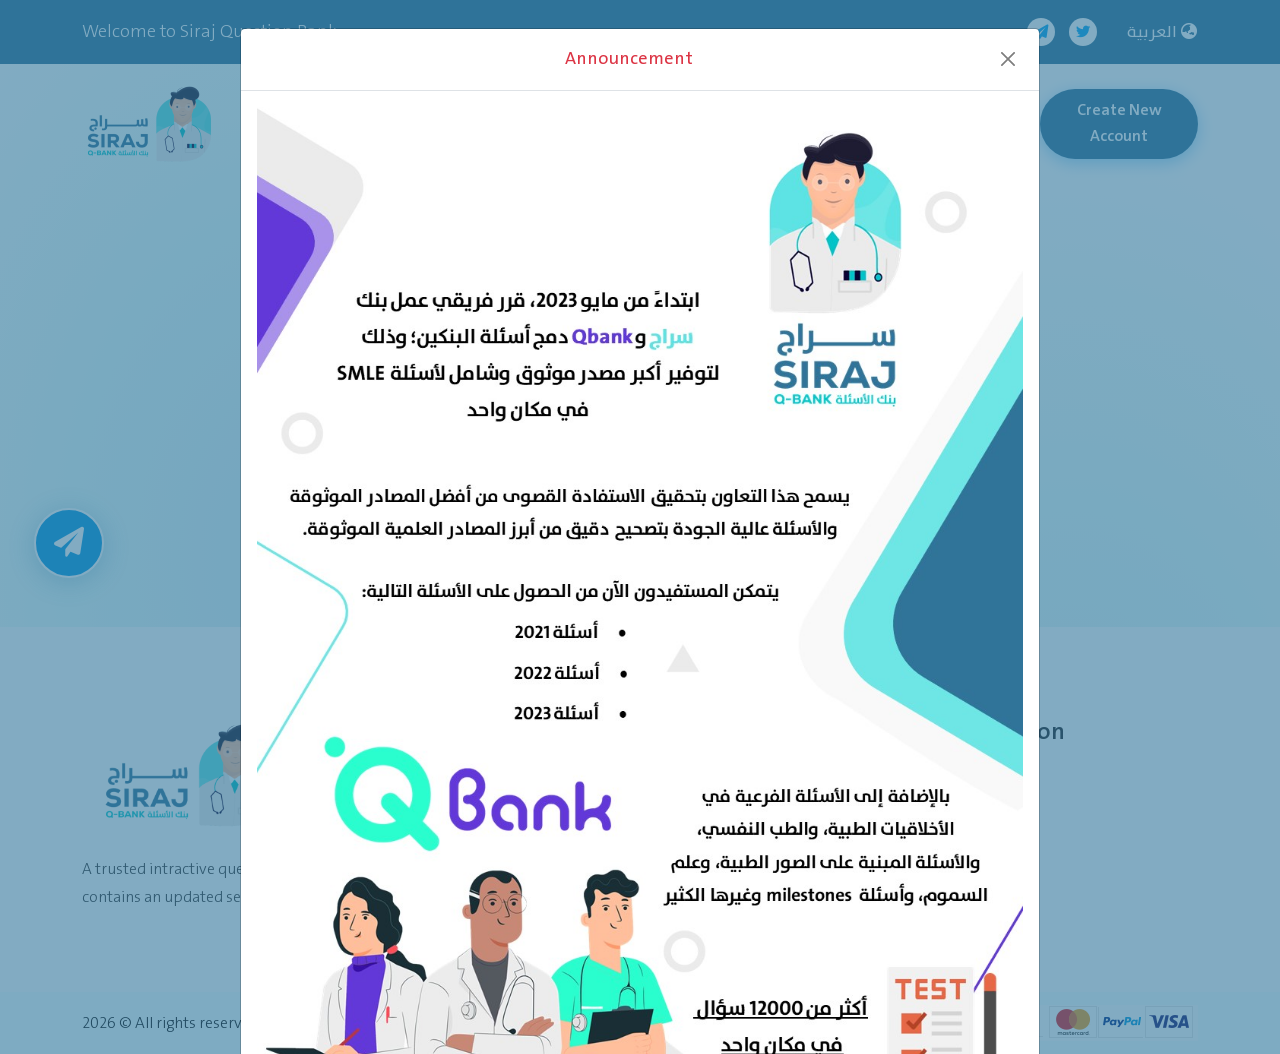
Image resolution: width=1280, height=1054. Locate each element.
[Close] (1008, 59)
